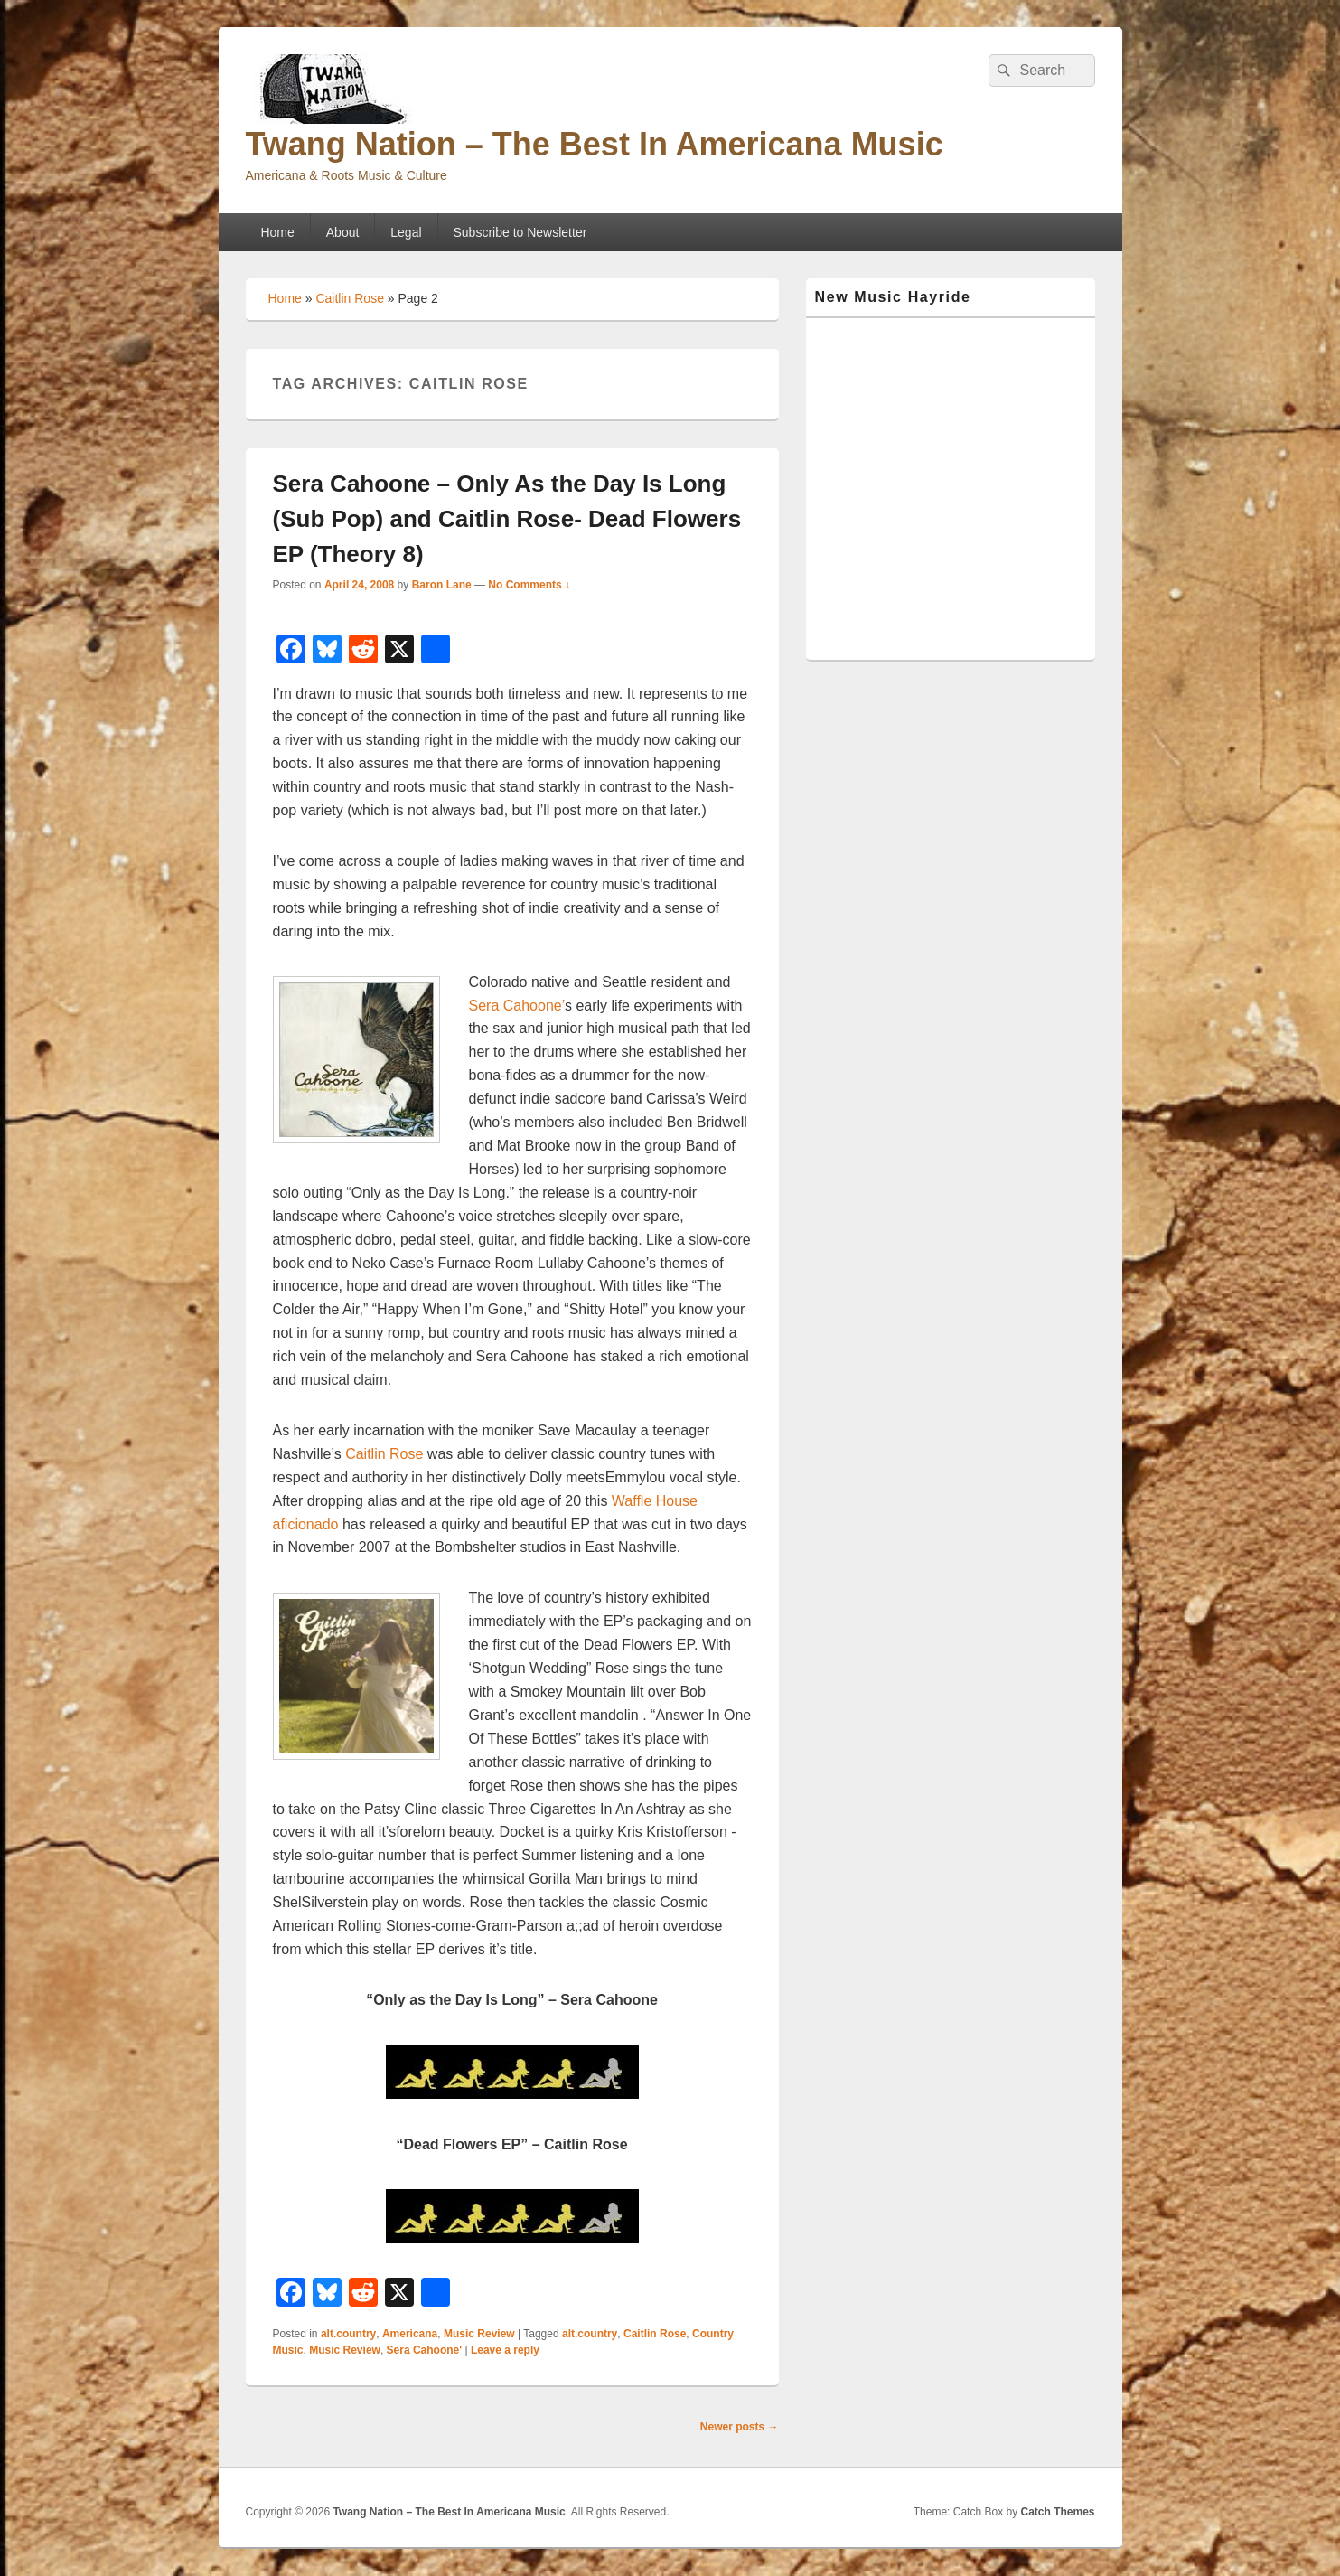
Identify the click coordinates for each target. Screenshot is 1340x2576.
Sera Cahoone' (425, 2350)
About (343, 232)
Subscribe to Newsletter (520, 232)
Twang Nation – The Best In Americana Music (594, 144)
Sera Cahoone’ (517, 1005)
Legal (405, 232)
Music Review (479, 2333)
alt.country (348, 2333)
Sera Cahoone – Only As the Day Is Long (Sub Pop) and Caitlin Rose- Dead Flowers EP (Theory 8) (507, 519)
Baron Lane (442, 584)
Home (277, 232)
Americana (409, 2333)
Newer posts (739, 2427)
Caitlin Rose (349, 298)
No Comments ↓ (529, 584)
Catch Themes (1057, 2511)
